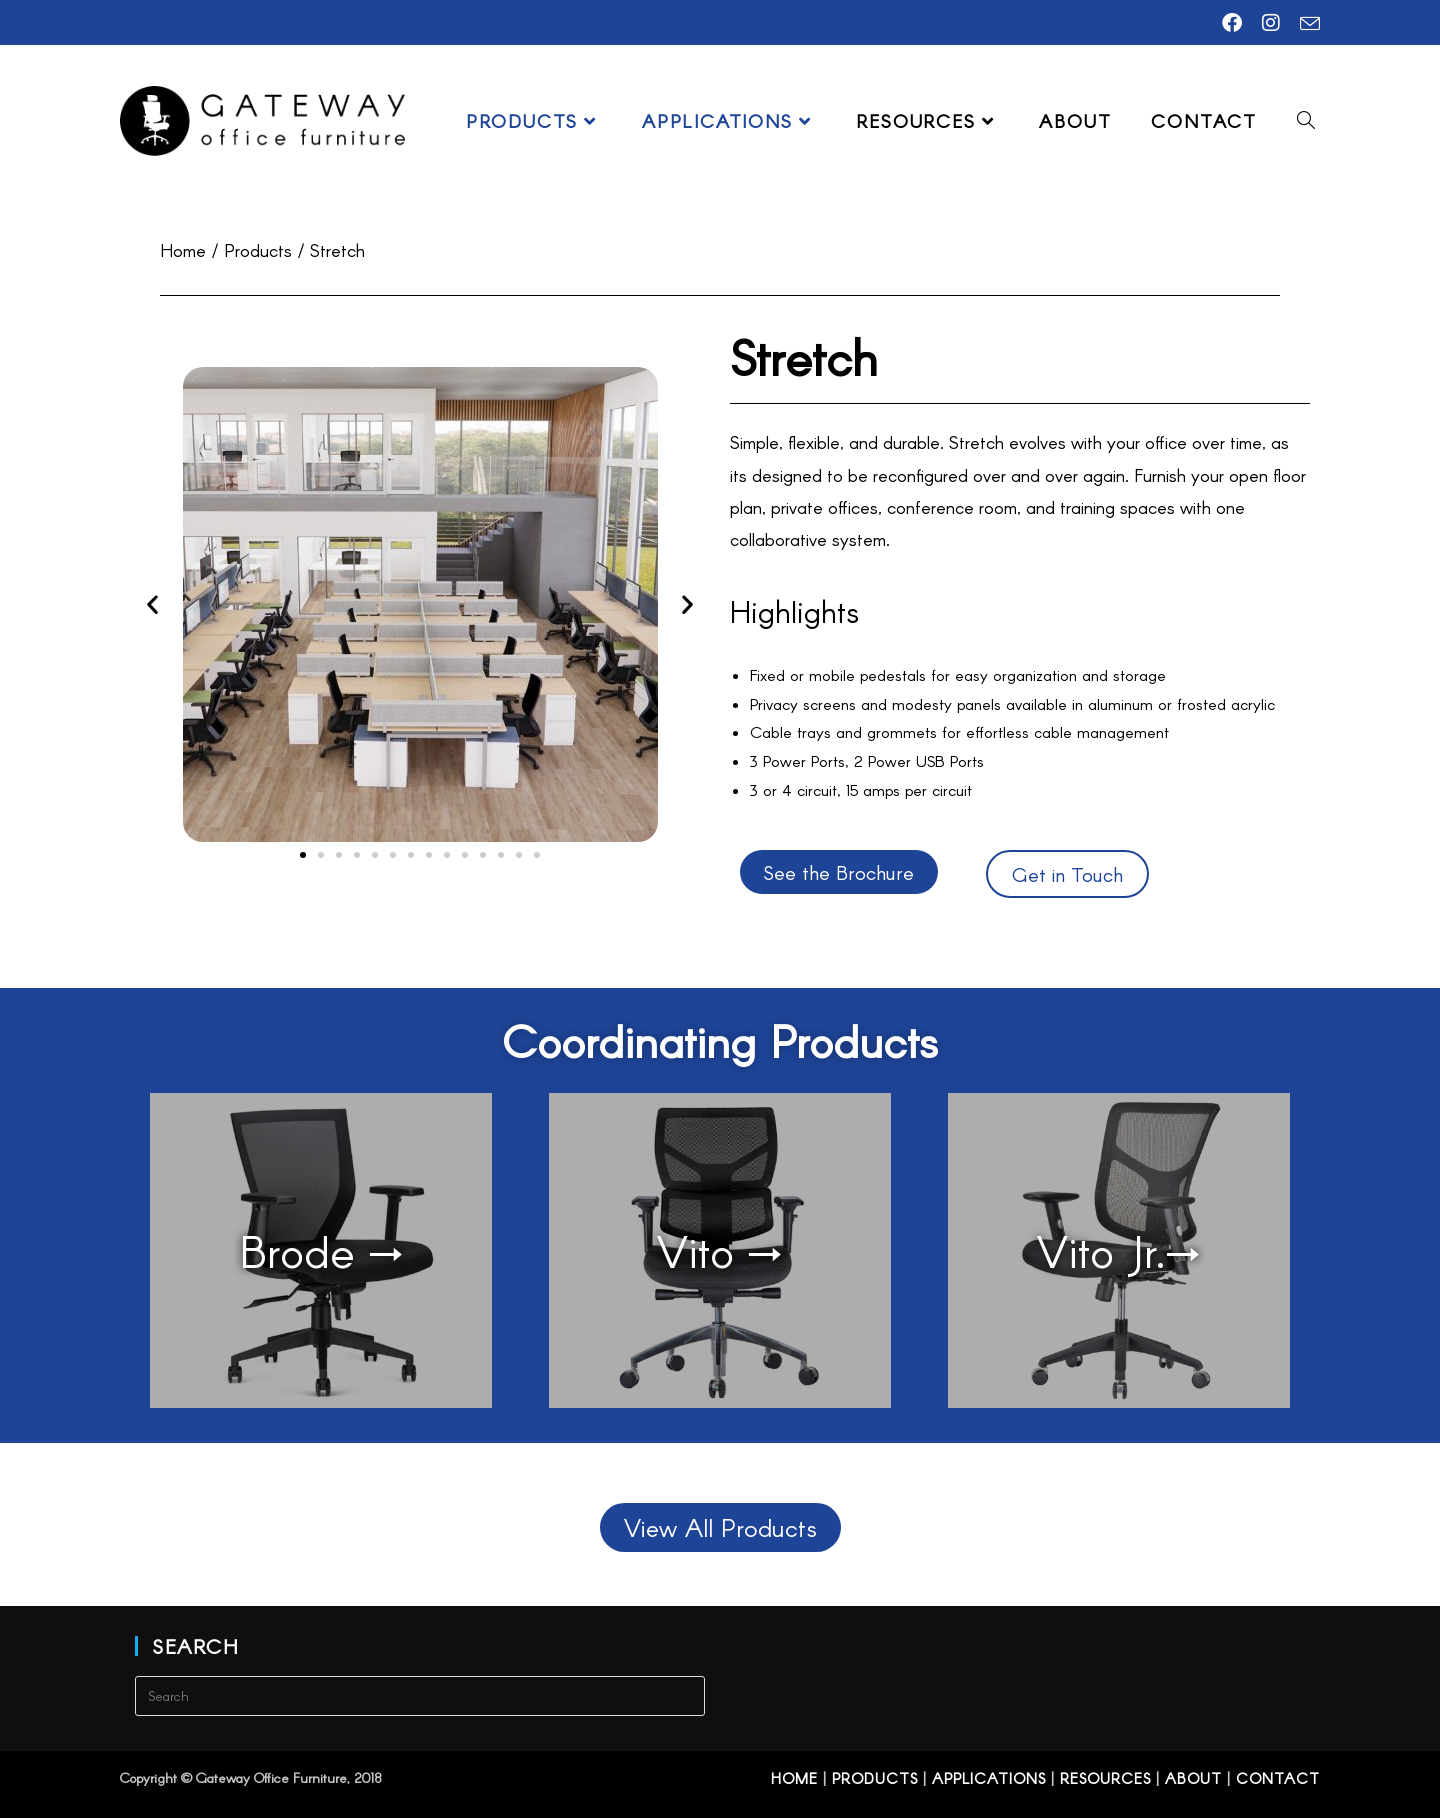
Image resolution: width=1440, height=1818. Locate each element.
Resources (1105, 1778)
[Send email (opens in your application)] (1305, 23)
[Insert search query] (420, 1696)
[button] (152, 604)
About (1193, 1778)
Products (875, 1778)
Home (794, 1778)
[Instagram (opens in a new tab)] (1271, 23)
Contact (1278, 1778)
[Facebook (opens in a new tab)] (1232, 23)
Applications (989, 1778)
